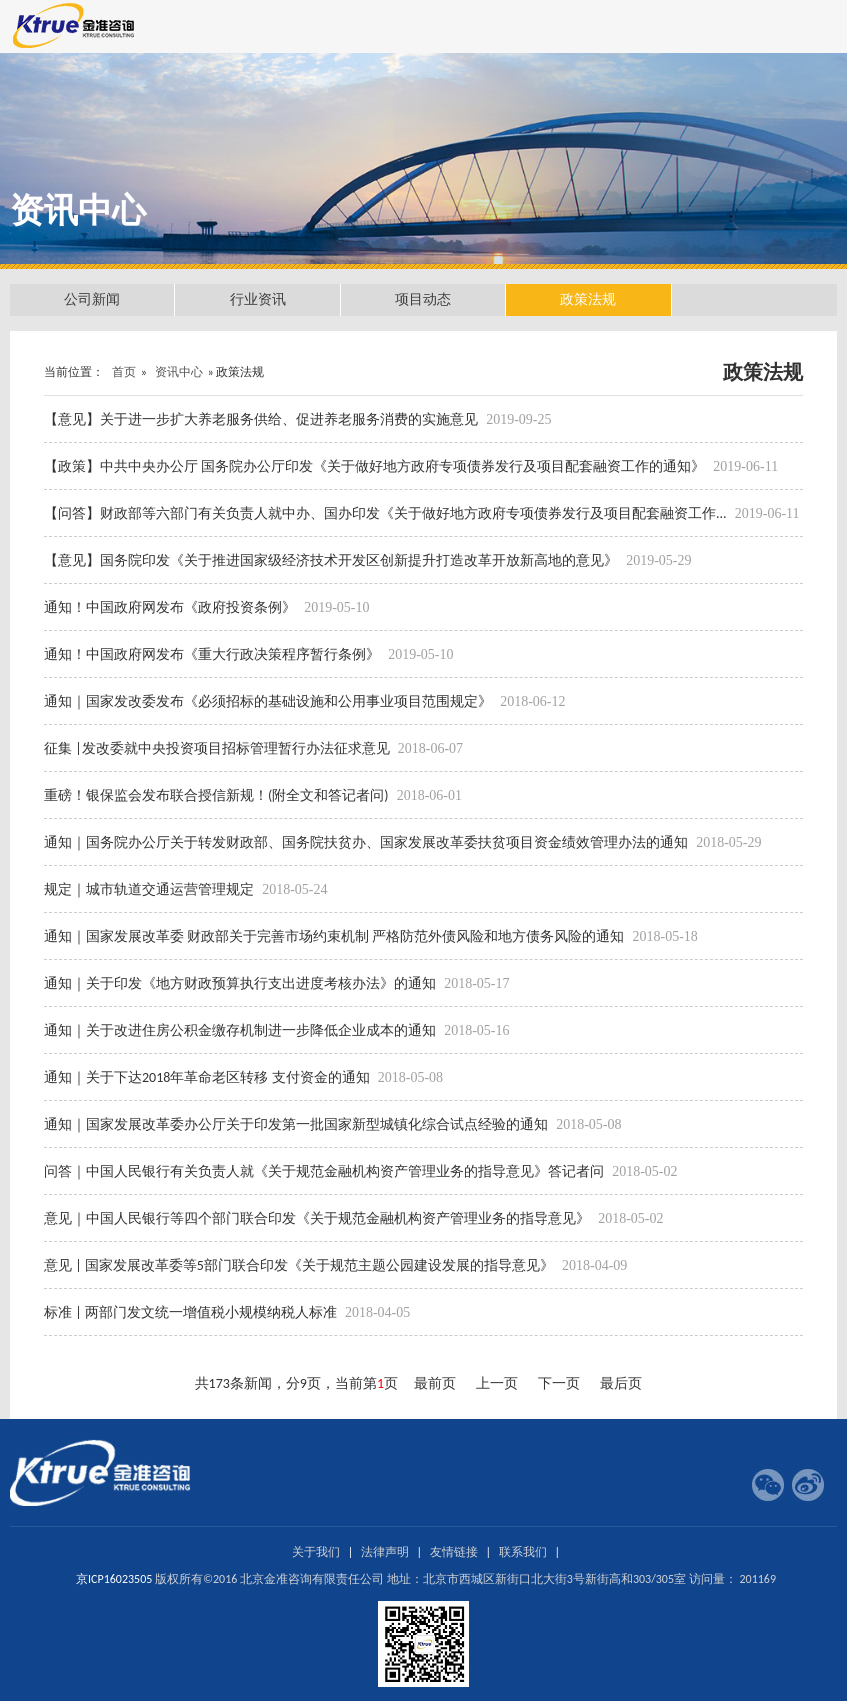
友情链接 (454, 1552)
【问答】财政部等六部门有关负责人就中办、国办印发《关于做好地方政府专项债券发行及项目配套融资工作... (387, 513)
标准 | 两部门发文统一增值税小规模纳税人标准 (192, 1312)
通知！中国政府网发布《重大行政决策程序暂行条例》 (213, 654)
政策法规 (588, 299)
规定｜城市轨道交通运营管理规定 (150, 889)
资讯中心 (179, 372)
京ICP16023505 (114, 1579)
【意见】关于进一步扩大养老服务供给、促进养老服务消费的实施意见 (262, 419)
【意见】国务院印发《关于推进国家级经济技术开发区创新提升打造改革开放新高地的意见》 (332, 560)
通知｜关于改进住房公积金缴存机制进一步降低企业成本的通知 (241, 1030)
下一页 (559, 1383)
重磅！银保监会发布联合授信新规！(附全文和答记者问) (218, 795)
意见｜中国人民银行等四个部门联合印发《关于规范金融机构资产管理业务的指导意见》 (318, 1218)
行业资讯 (258, 299)
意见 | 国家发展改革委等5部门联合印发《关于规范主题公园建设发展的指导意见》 (300, 1265)
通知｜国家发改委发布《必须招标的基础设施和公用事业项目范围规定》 (269, 701)
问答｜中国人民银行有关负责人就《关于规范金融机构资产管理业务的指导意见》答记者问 (325, 1171)
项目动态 (423, 299)
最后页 (621, 1383)
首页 (124, 372)
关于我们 (316, 1552)
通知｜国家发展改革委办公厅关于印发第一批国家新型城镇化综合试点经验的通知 (297, 1124)
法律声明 (385, 1552)
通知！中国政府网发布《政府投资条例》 (171, 607)
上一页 (497, 1383)
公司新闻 (92, 299)
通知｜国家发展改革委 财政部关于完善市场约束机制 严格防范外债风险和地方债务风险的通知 (336, 936)
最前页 (435, 1383)
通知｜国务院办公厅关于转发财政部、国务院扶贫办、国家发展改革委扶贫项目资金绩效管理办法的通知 (367, 842)
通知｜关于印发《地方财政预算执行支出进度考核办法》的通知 (241, 983)
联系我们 (523, 1552)
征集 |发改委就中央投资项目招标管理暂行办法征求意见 (218, 748)
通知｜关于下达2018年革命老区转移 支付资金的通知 (208, 1077)
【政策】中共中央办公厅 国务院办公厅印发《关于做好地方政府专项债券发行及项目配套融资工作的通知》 (376, 466)
